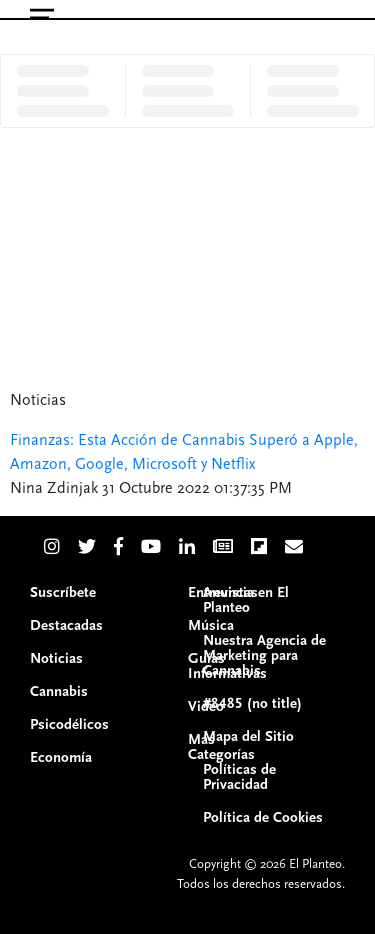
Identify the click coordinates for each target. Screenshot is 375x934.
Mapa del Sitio (248, 736)
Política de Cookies (263, 817)
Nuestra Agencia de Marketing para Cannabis (264, 655)
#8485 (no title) (252, 703)
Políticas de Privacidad (239, 777)
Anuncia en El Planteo (246, 600)
